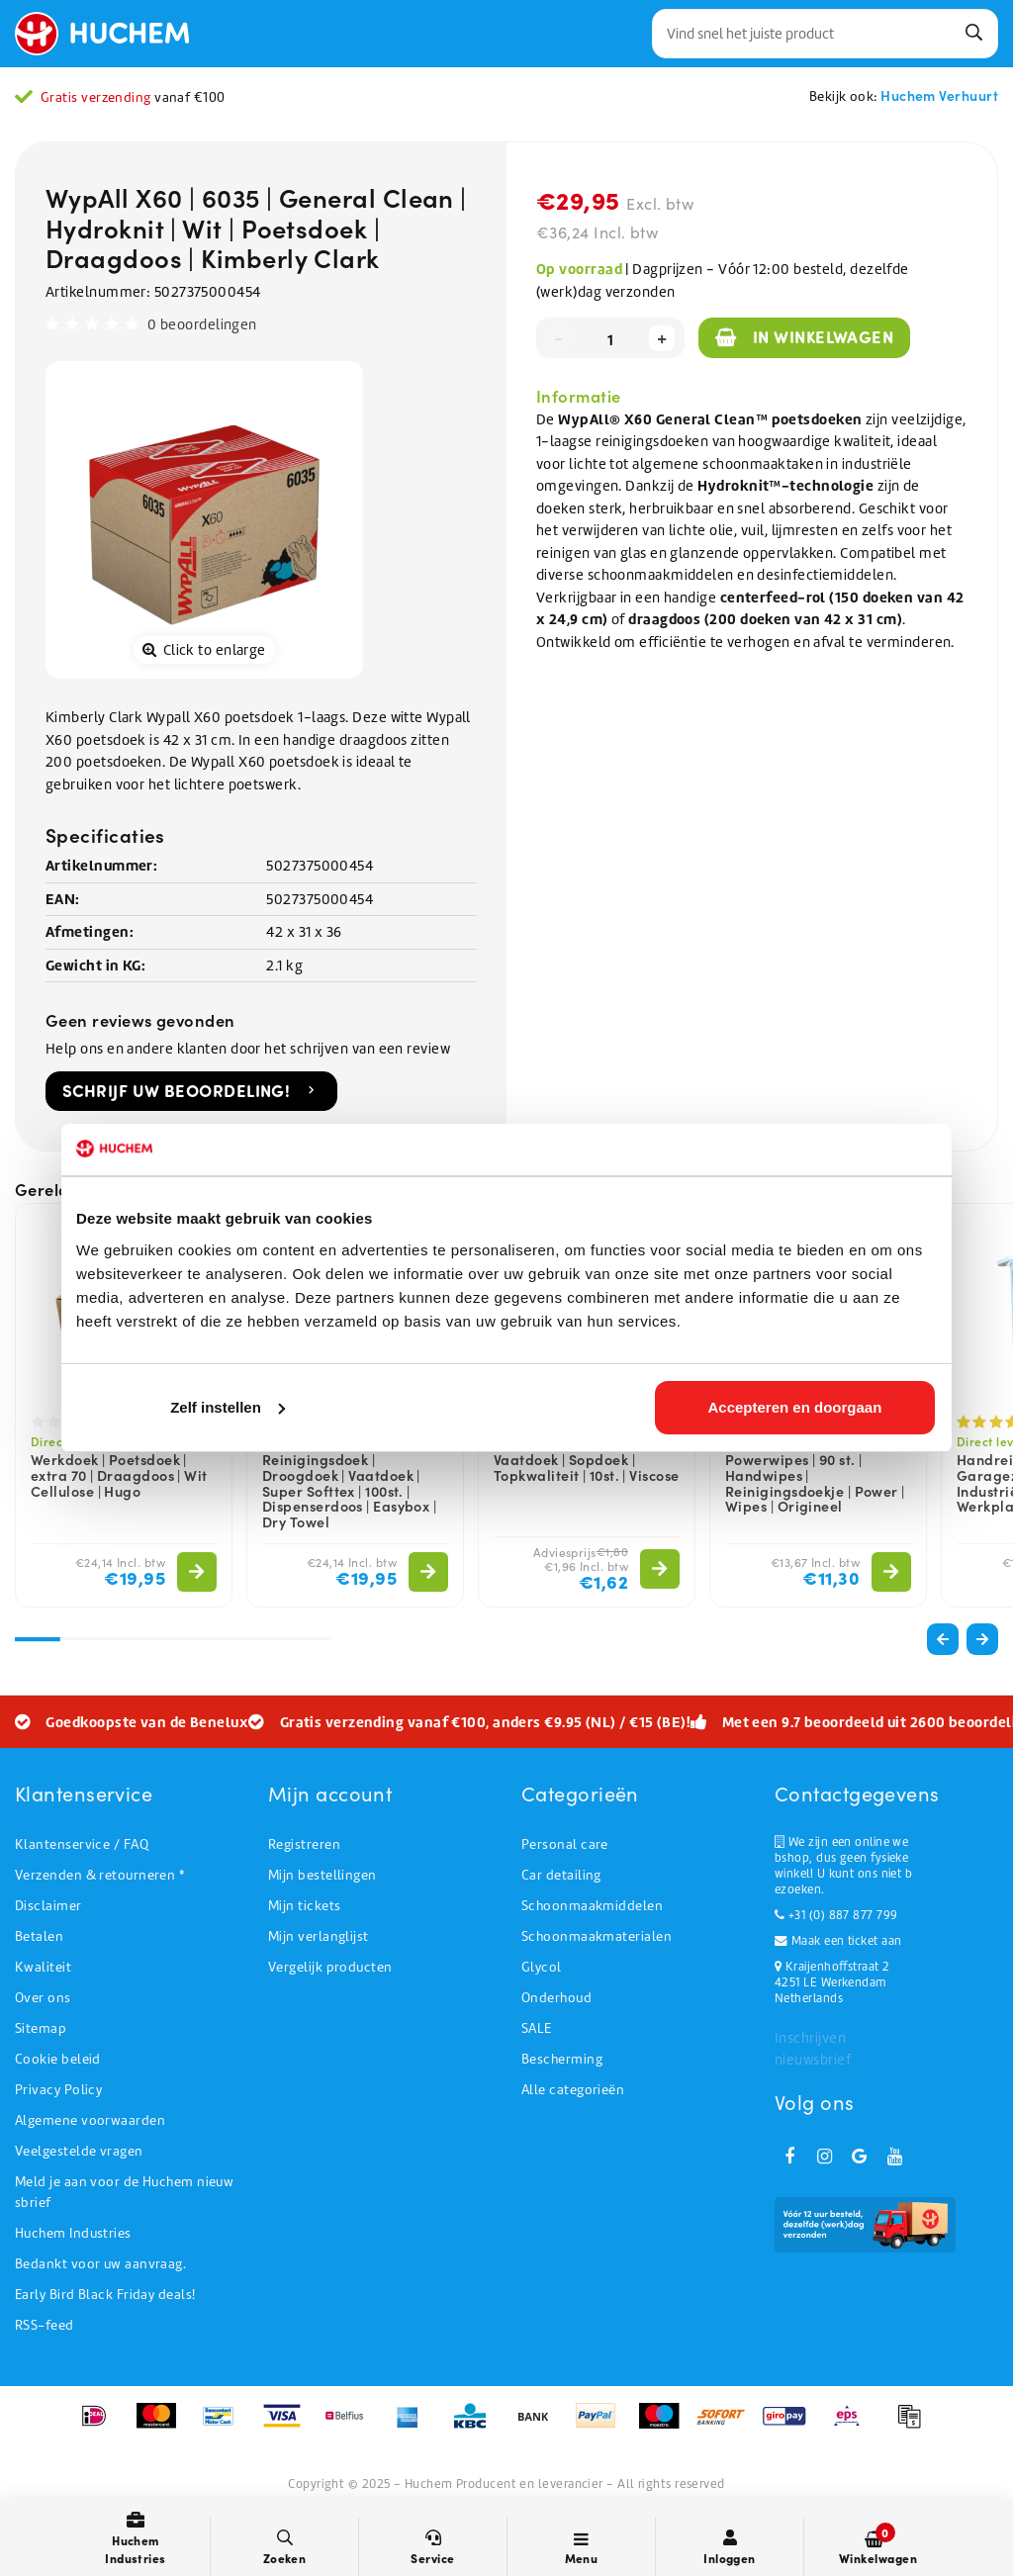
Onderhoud (556, 1997)
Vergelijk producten (330, 1967)
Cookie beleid (58, 2059)
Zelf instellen (227, 1407)
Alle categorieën (572, 2089)
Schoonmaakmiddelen (592, 1905)
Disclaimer (48, 1905)
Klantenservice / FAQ (81, 1844)
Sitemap (40, 2028)
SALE (536, 2028)
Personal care (564, 1844)
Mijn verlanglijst (318, 1936)
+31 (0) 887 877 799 (836, 1915)
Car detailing (561, 1875)
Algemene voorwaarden (90, 2120)
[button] (982, 1639)
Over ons (43, 1997)
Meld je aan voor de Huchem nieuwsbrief (124, 2192)
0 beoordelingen (202, 324)
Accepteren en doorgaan (795, 1407)
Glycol (541, 1967)
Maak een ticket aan (838, 1941)
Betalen (39, 1936)
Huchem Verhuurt (939, 95)
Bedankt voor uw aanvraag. (100, 2263)
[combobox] (825, 33)
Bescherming (561, 2059)
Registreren (304, 1844)
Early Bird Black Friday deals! (105, 2294)
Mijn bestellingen (322, 1875)
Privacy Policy (58, 2089)
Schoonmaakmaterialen (596, 1936)
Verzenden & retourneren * (99, 1875)
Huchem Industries (73, 2233)
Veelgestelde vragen (79, 2151)
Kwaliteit (43, 1967)
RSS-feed (44, 2325)
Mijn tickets (304, 1905)
